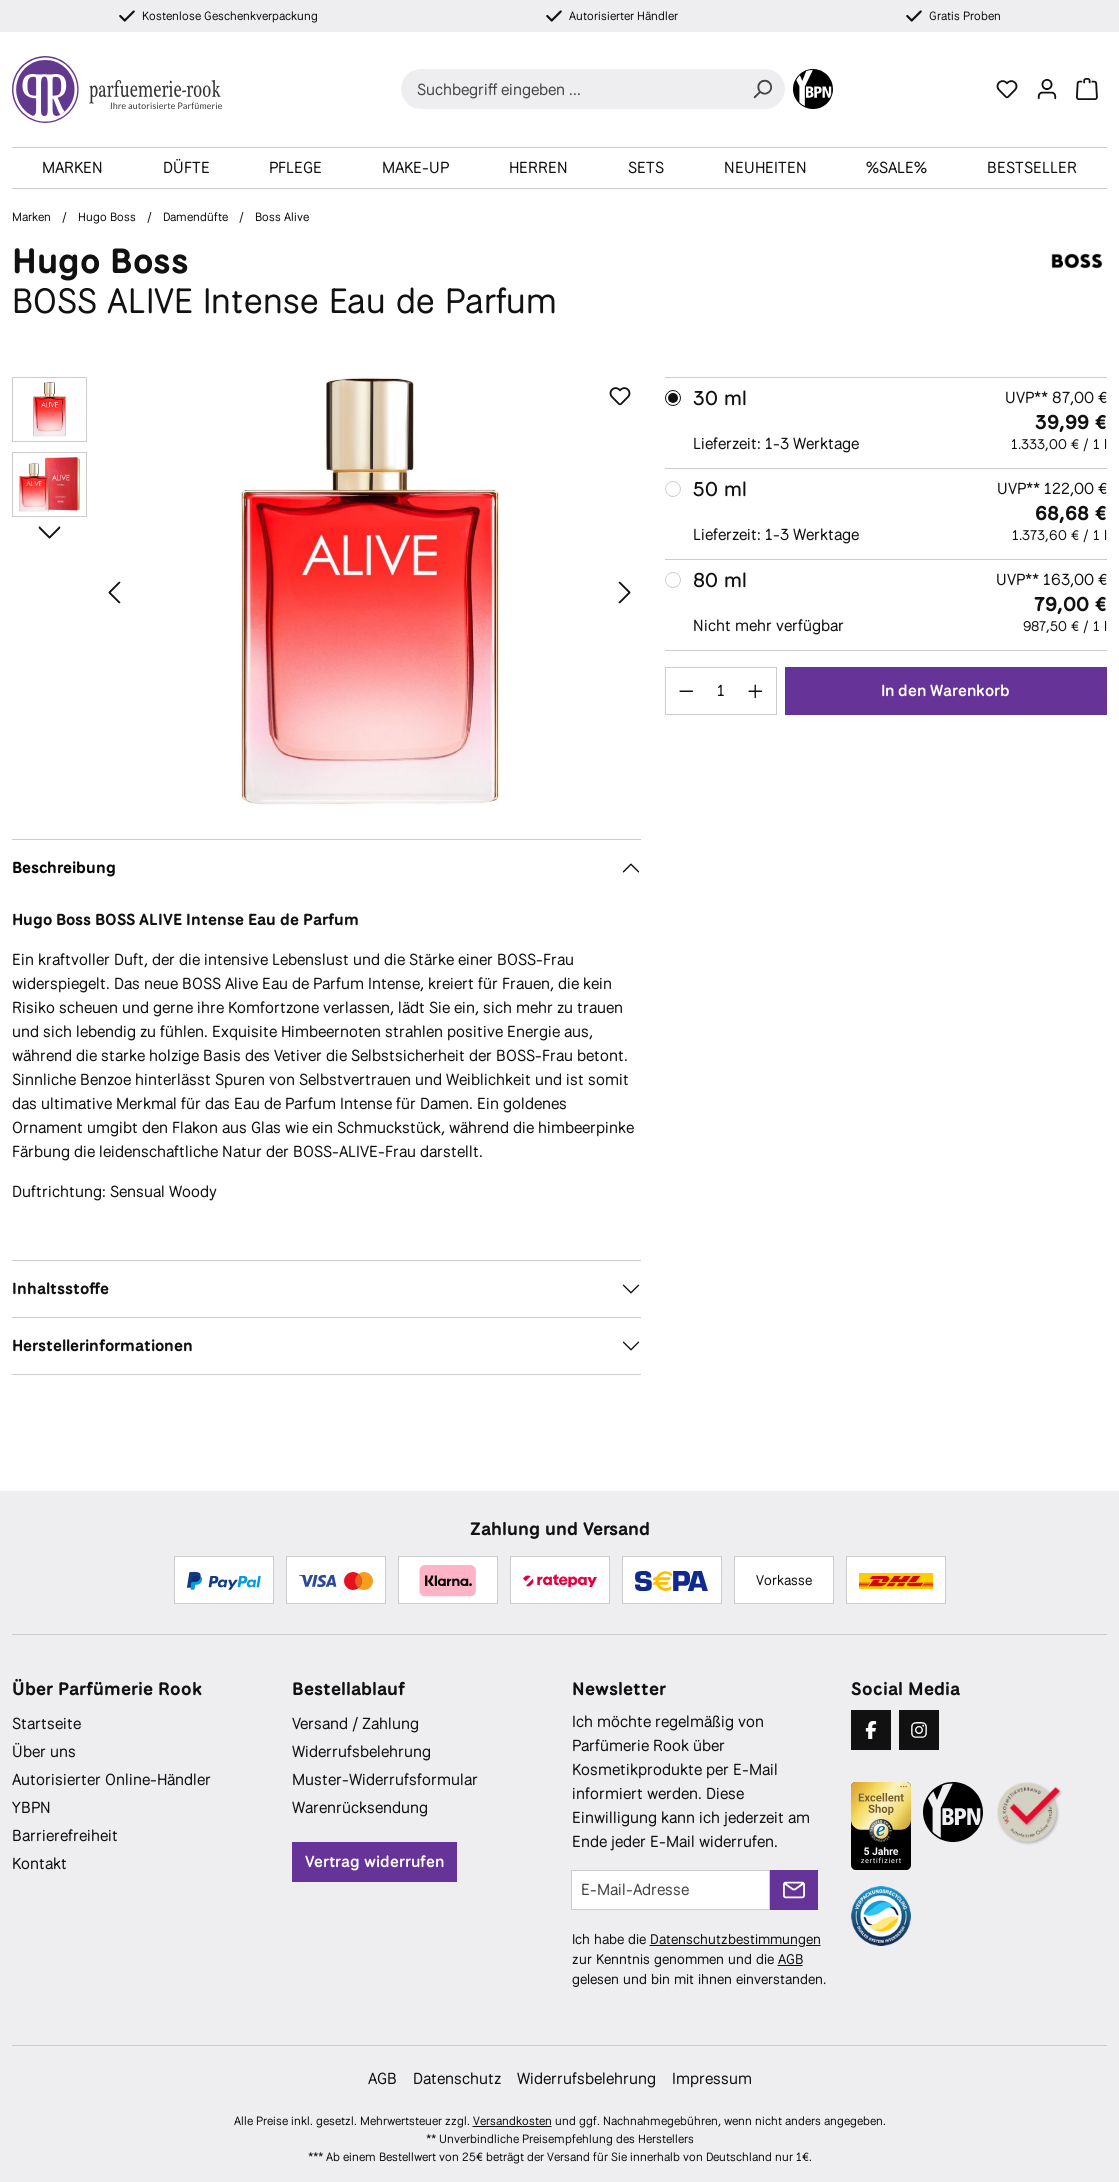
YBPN (31, 1807)
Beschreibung (64, 867)
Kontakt (39, 1863)
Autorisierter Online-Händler (111, 1779)
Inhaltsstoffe (60, 1288)
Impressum (712, 2078)
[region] (326, 592)
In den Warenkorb (945, 690)
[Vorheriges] (114, 591)
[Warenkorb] (1087, 89)
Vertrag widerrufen (374, 1861)
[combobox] (570, 89)
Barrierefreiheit (65, 1835)
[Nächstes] (625, 591)
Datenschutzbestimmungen (735, 1939)
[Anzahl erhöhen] (756, 691)
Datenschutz (457, 2078)
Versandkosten (512, 2121)
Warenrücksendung (360, 1807)
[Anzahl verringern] (686, 691)
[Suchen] (762, 89)
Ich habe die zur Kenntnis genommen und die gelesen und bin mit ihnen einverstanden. (699, 1959)
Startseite (46, 1723)
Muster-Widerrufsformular (385, 1779)
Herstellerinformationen (102, 1345)
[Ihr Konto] (1047, 89)
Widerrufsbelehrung (361, 1751)
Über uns (44, 1751)
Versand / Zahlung (355, 1723)
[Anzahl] (720, 691)
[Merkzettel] (1007, 89)
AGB (790, 1959)
